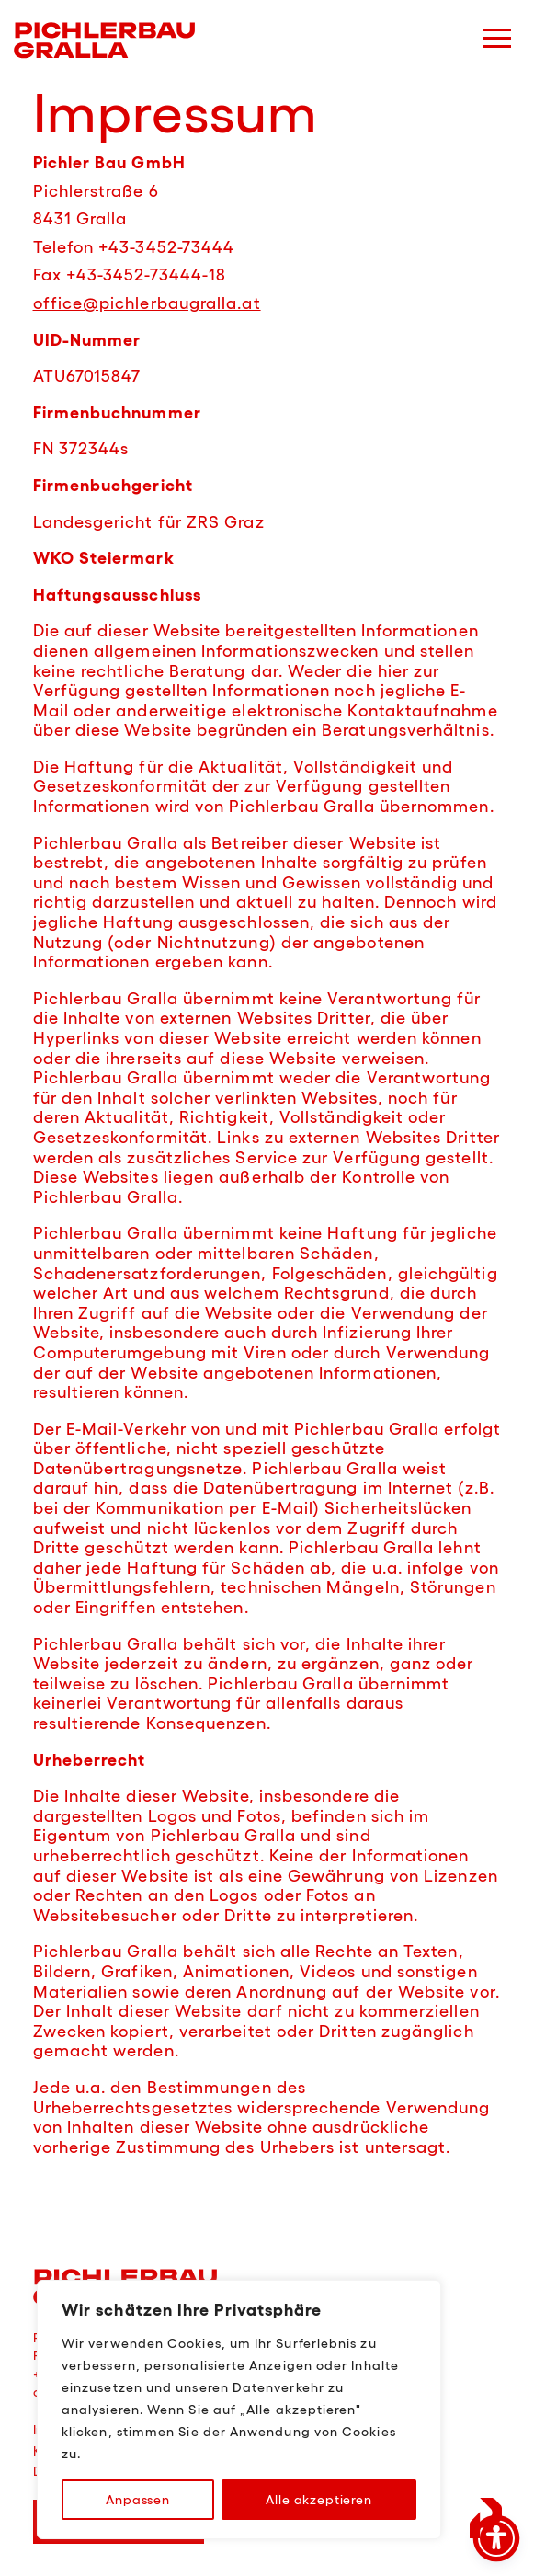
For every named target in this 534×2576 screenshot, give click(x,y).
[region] (239, 2409)
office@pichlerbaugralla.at (147, 303)
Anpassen (138, 2499)
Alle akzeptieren (318, 2499)
